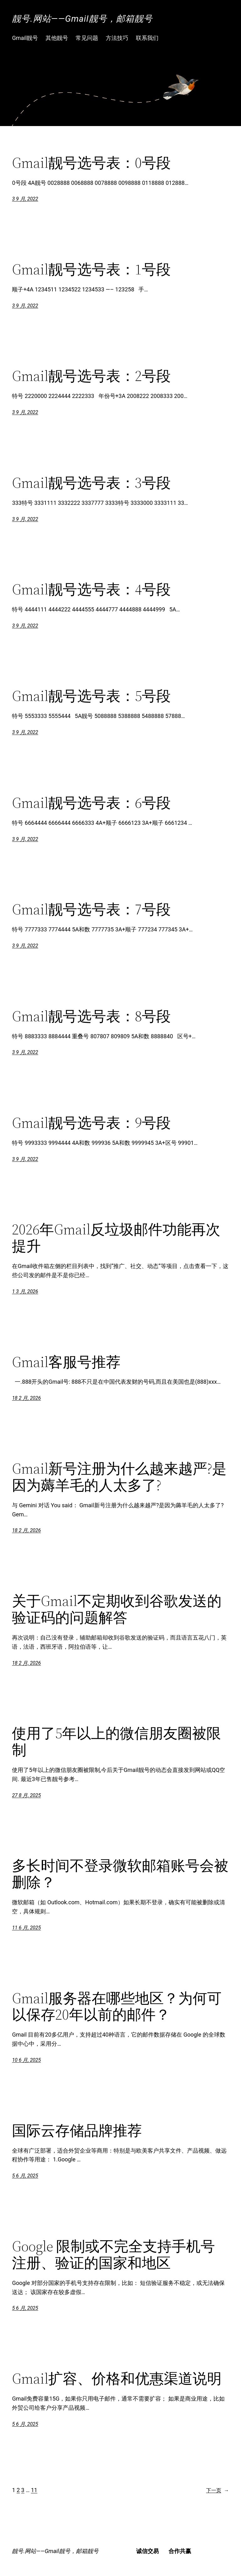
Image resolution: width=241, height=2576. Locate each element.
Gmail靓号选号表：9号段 (91, 1122)
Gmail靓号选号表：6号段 (91, 802)
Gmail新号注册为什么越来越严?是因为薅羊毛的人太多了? (119, 1476)
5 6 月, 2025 (25, 2176)
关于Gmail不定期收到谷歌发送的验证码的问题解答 (117, 1609)
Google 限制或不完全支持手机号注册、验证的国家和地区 (113, 2254)
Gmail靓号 (25, 38)
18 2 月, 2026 (26, 1398)
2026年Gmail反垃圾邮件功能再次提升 (116, 1237)
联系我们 (147, 38)
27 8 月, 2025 (26, 1795)
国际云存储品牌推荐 (77, 2130)
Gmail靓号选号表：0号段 (91, 162)
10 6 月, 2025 (26, 2060)
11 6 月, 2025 (26, 1928)
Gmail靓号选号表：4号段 (91, 589)
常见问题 (87, 38)
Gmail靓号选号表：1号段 (91, 269)
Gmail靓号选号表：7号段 (91, 909)
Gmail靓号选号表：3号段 (91, 482)
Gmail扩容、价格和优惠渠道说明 (117, 2378)
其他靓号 (57, 38)
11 (34, 2490)
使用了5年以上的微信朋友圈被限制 (116, 1741)
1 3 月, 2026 (25, 1291)
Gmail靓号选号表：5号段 (91, 695)
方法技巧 (117, 38)
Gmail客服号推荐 (66, 1362)
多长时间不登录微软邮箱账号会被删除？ (120, 1873)
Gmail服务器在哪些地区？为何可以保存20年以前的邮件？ (117, 2006)
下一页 (217, 2490)
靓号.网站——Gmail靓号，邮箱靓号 (82, 19)
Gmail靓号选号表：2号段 (91, 375)
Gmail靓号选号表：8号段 (91, 1016)
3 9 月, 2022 (25, 199)
